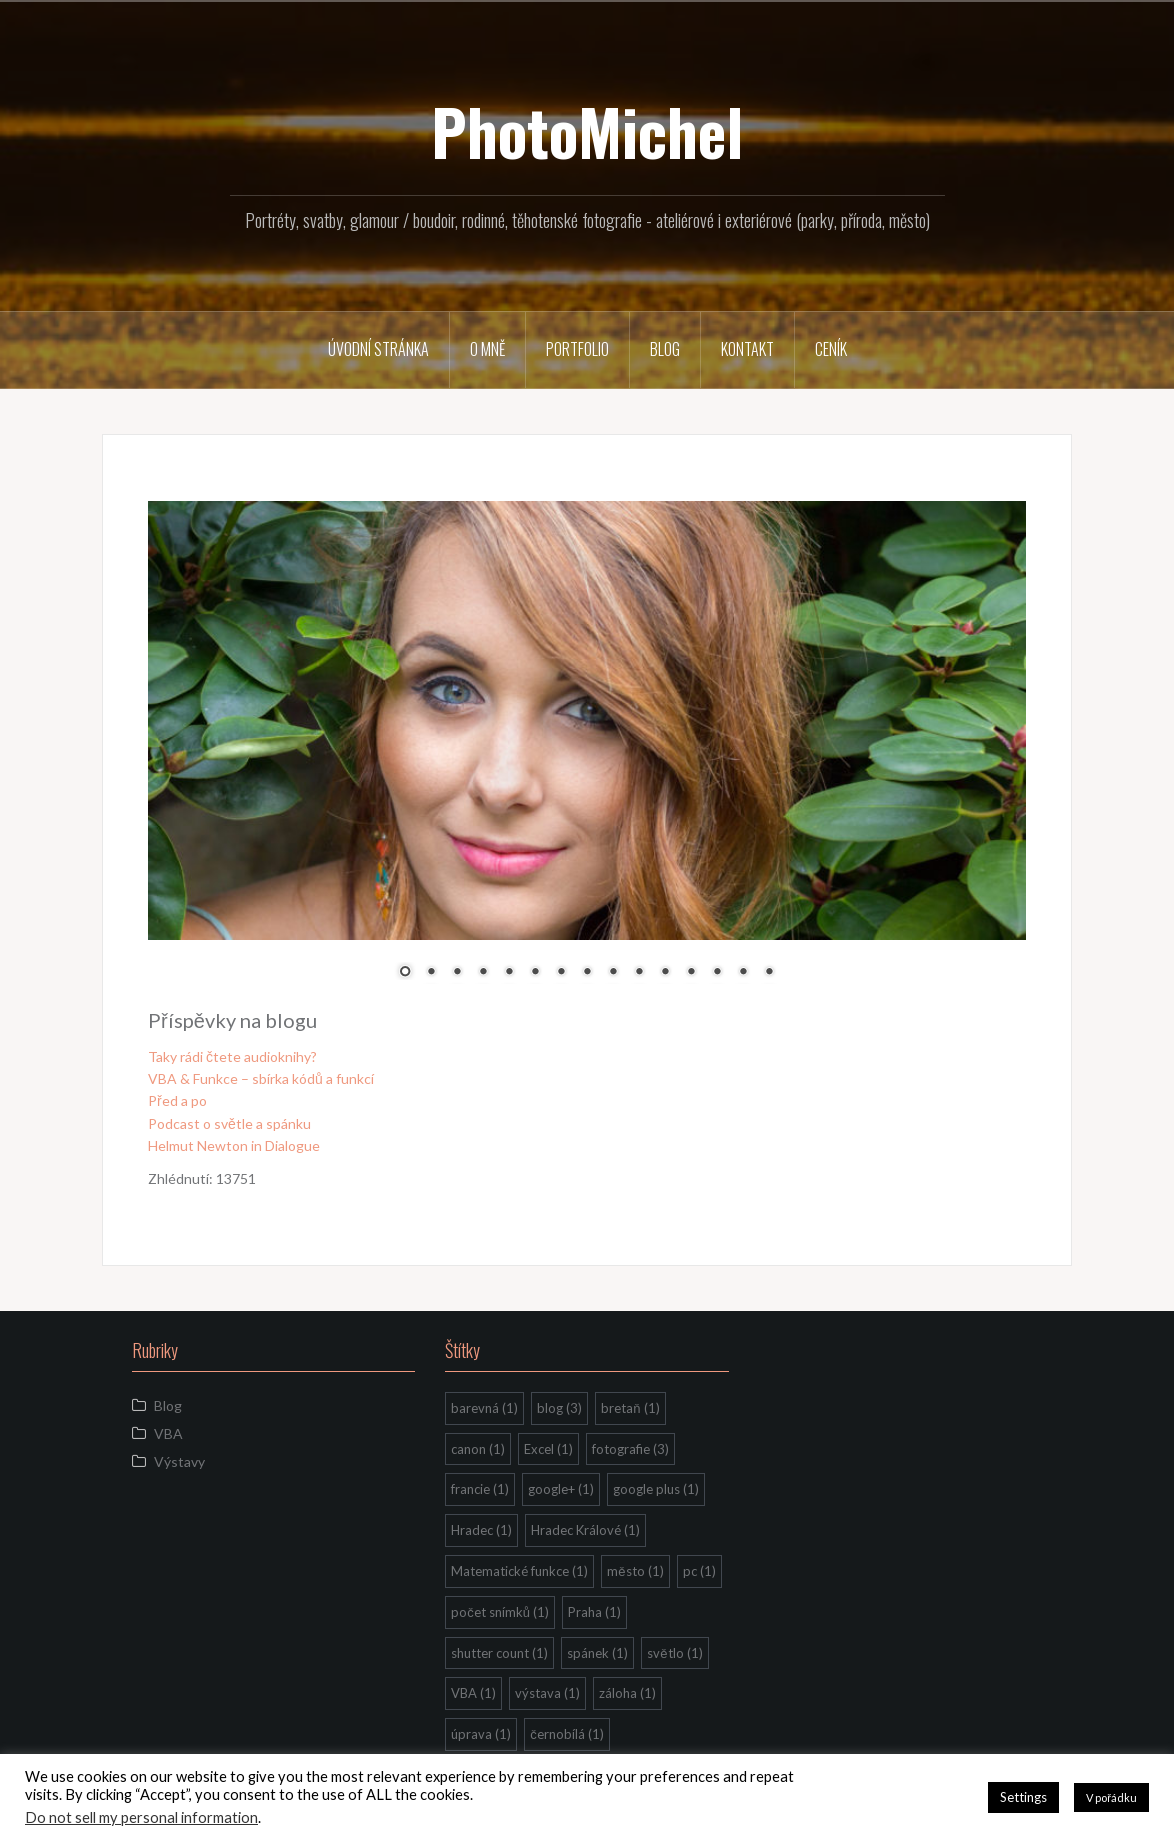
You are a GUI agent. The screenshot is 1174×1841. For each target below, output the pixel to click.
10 (639, 973)
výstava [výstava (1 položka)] (547, 1693)
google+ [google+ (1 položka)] (561, 1489)
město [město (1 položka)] (635, 1571)
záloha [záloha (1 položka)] (627, 1693)
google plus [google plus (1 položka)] (656, 1489)
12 (691, 973)
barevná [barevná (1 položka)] (484, 1408)
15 (769, 973)
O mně (487, 349)
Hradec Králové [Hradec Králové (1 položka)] (585, 1530)
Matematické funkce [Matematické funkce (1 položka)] (519, 1571)
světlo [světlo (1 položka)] (674, 1653)
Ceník (831, 349)
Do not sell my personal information (141, 1817)
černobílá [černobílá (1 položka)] (567, 1734)
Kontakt (747, 349)
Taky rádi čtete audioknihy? (232, 1056)
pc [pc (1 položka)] (699, 1571)
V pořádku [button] (1111, 1797)
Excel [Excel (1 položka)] (548, 1449)
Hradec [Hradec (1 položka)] (481, 1530)
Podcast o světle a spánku (229, 1123)
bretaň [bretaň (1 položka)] (630, 1408)
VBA (168, 1433)
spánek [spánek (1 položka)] (597, 1653)
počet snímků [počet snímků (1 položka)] (500, 1612)
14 (743, 973)
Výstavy (179, 1461)
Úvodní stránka (378, 349)
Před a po (177, 1100)
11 (665, 973)
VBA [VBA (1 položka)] (473, 1693)
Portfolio (577, 349)
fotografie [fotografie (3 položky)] (630, 1449)
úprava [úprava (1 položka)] (481, 1734)
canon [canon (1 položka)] (478, 1449)
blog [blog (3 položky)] (559, 1408)
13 (717, 973)
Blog (665, 349)
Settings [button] (1023, 1797)
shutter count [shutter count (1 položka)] (499, 1653)
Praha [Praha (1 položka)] (594, 1612)
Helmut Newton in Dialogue (234, 1145)
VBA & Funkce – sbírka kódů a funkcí (261, 1078)
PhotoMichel (587, 131)
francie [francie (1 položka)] (480, 1489)
